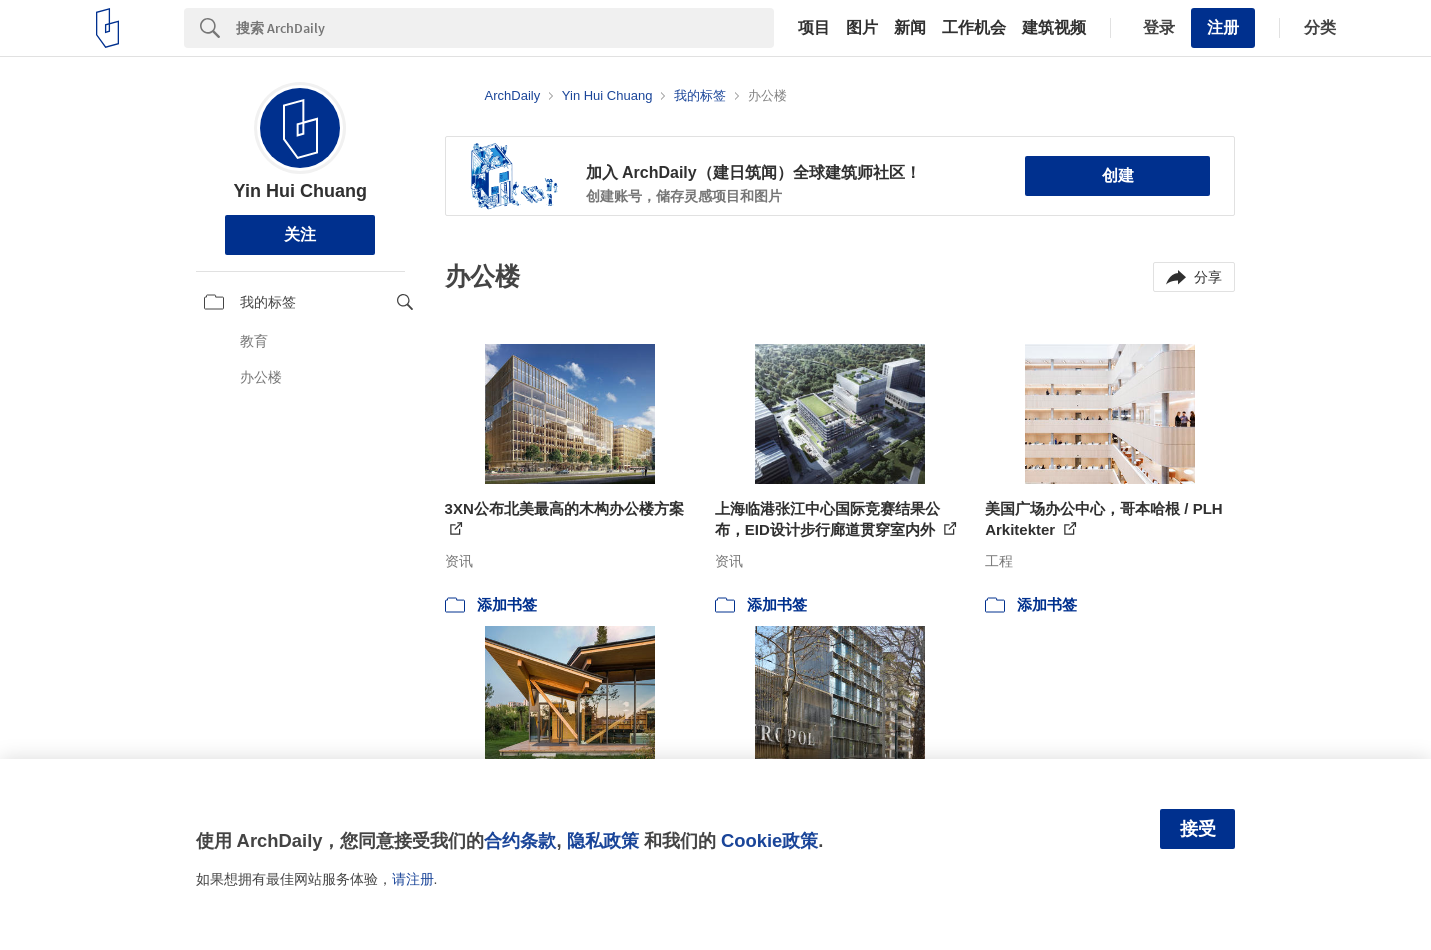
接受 (1198, 829)
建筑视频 (1054, 28)
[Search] (505, 28)
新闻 (910, 28)
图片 (862, 28)
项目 (814, 28)
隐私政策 (603, 840)
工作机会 (974, 28)
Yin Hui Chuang (300, 191)
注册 (1223, 27)
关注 (300, 234)
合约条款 (520, 840)
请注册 (413, 879)
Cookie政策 (769, 840)
